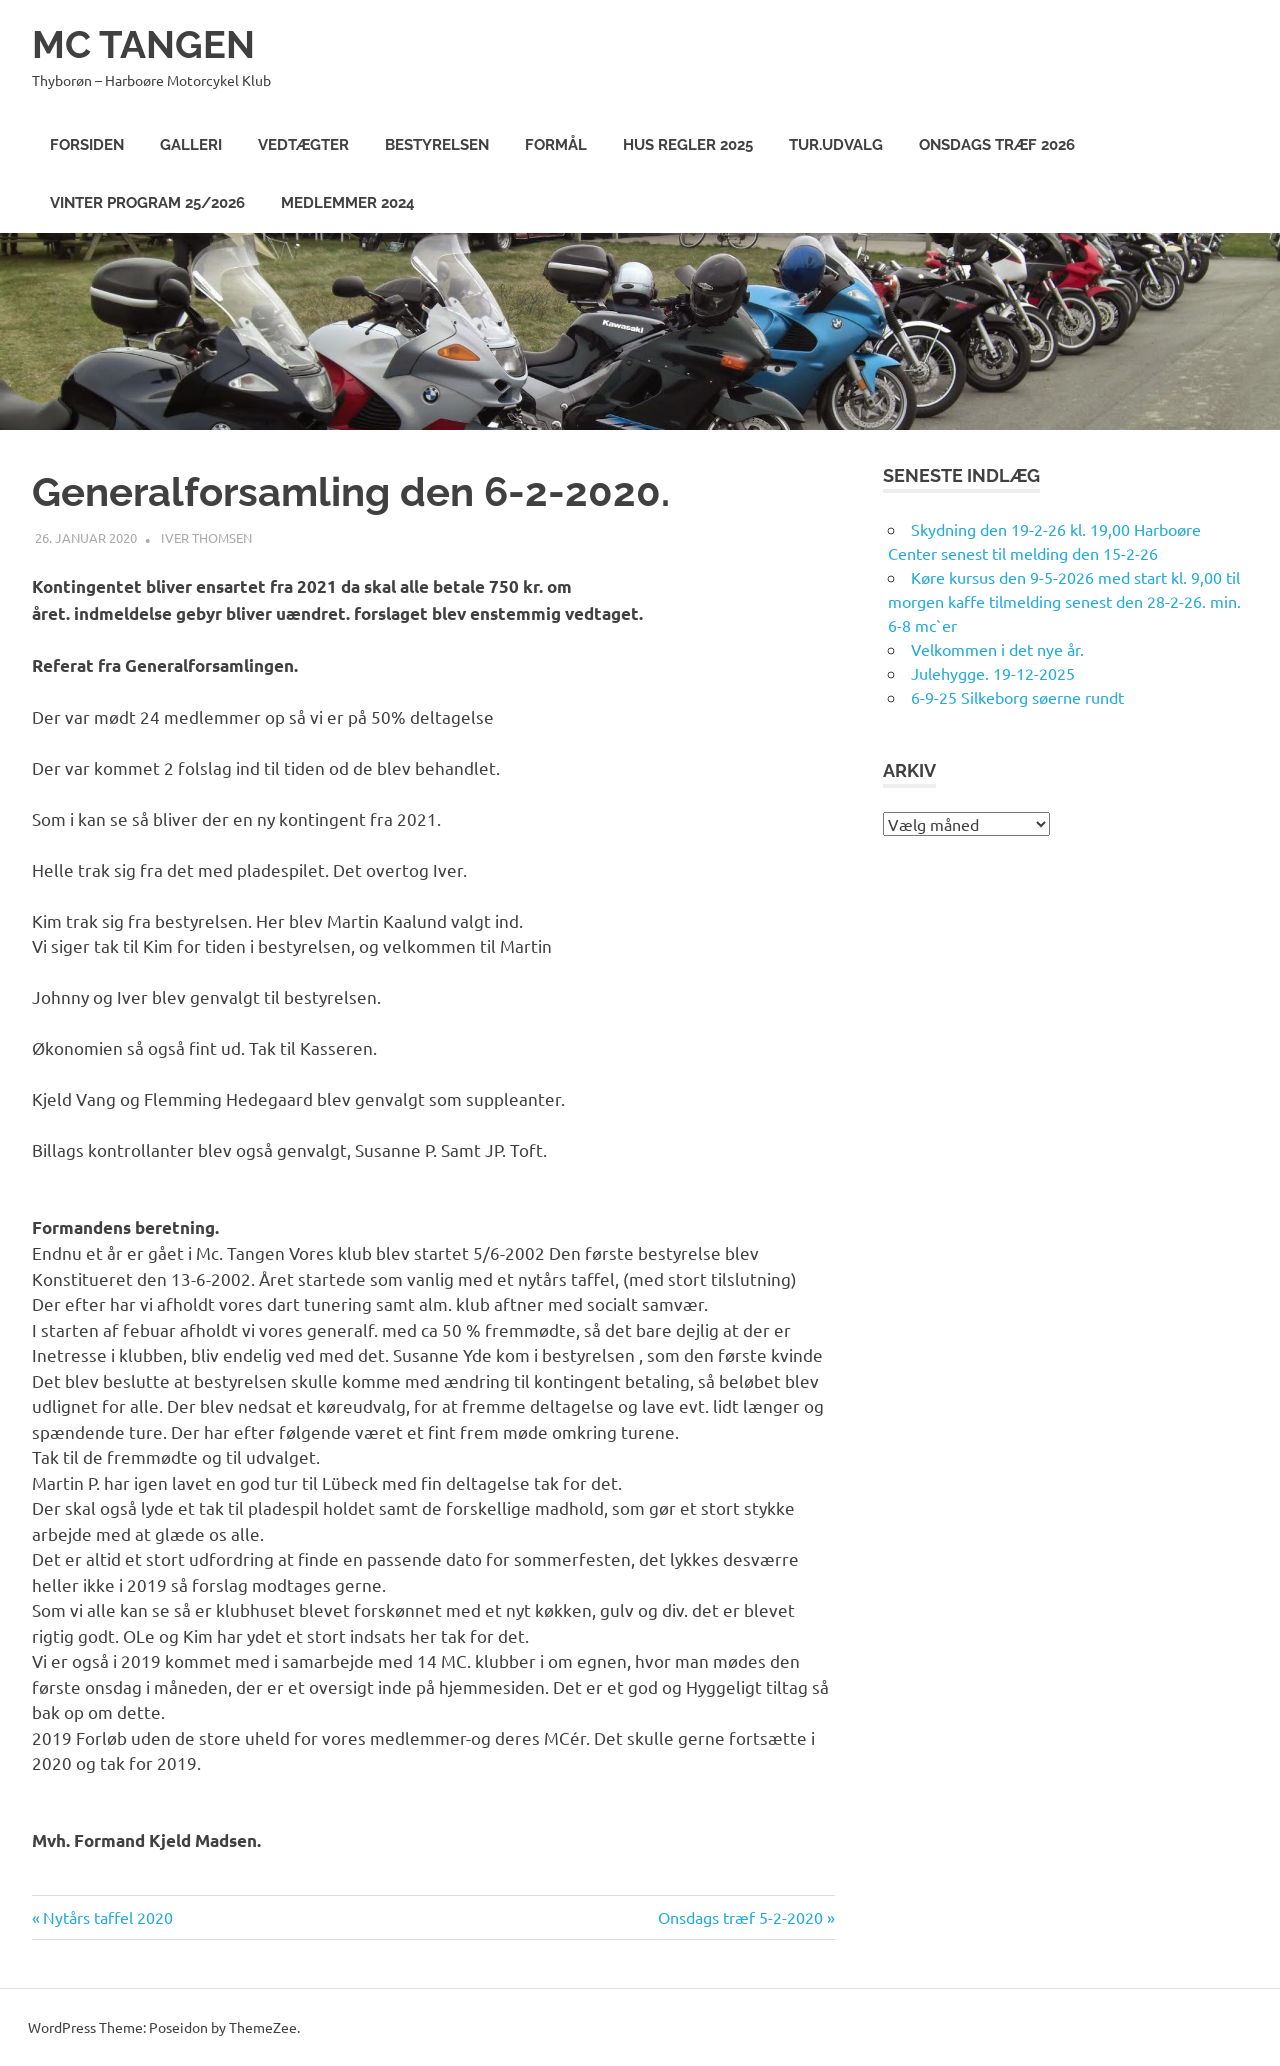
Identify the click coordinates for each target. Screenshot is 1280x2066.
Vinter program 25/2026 (147, 203)
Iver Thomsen (206, 537)
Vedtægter (303, 145)
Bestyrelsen (437, 145)
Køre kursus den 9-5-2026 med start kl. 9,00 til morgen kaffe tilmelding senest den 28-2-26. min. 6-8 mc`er (1064, 601)
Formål (556, 145)
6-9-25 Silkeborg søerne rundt (1017, 697)
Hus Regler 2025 (688, 145)
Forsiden (87, 145)
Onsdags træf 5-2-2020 (740, 1917)
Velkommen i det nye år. (997, 649)
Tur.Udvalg (836, 145)
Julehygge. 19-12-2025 (993, 673)
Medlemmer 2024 (348, 203)
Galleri (191, 145)
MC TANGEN (143, 44)
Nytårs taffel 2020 (107, 1917)
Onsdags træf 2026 (997, 145)
